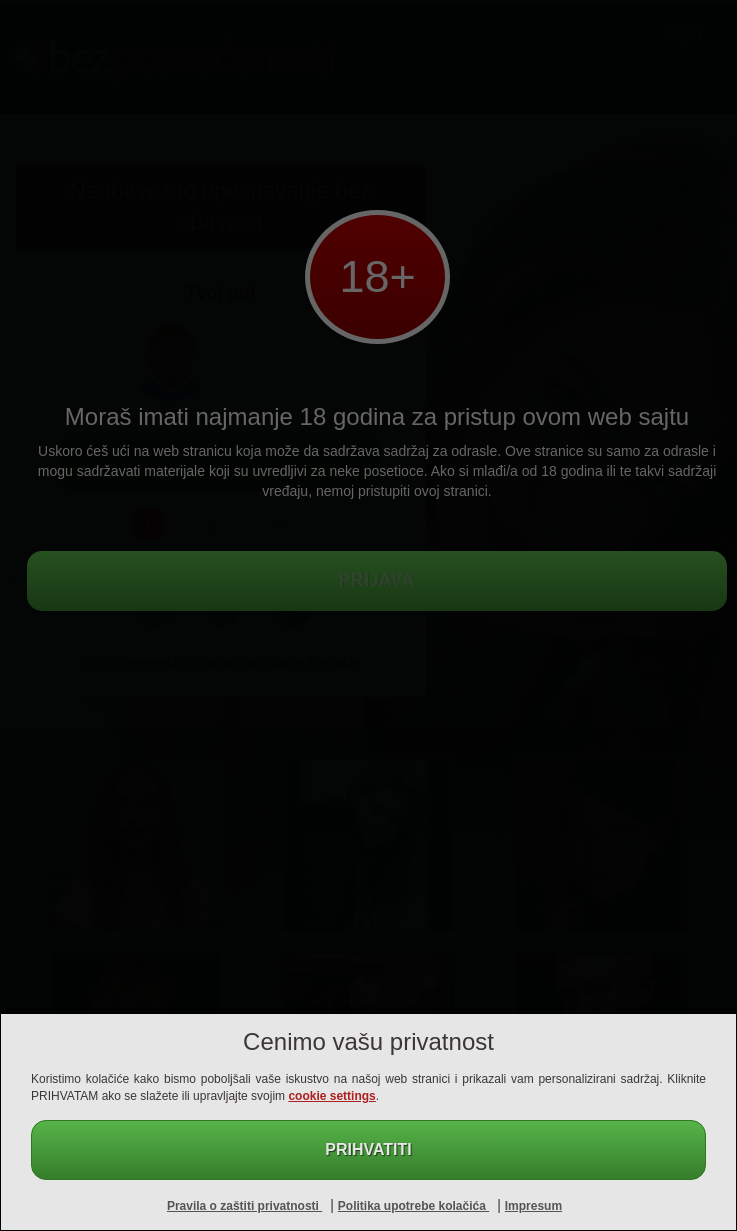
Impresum (533, 1206)
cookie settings (331, 1096)
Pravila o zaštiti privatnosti (244, 1206)
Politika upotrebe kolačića (413, 1206)
